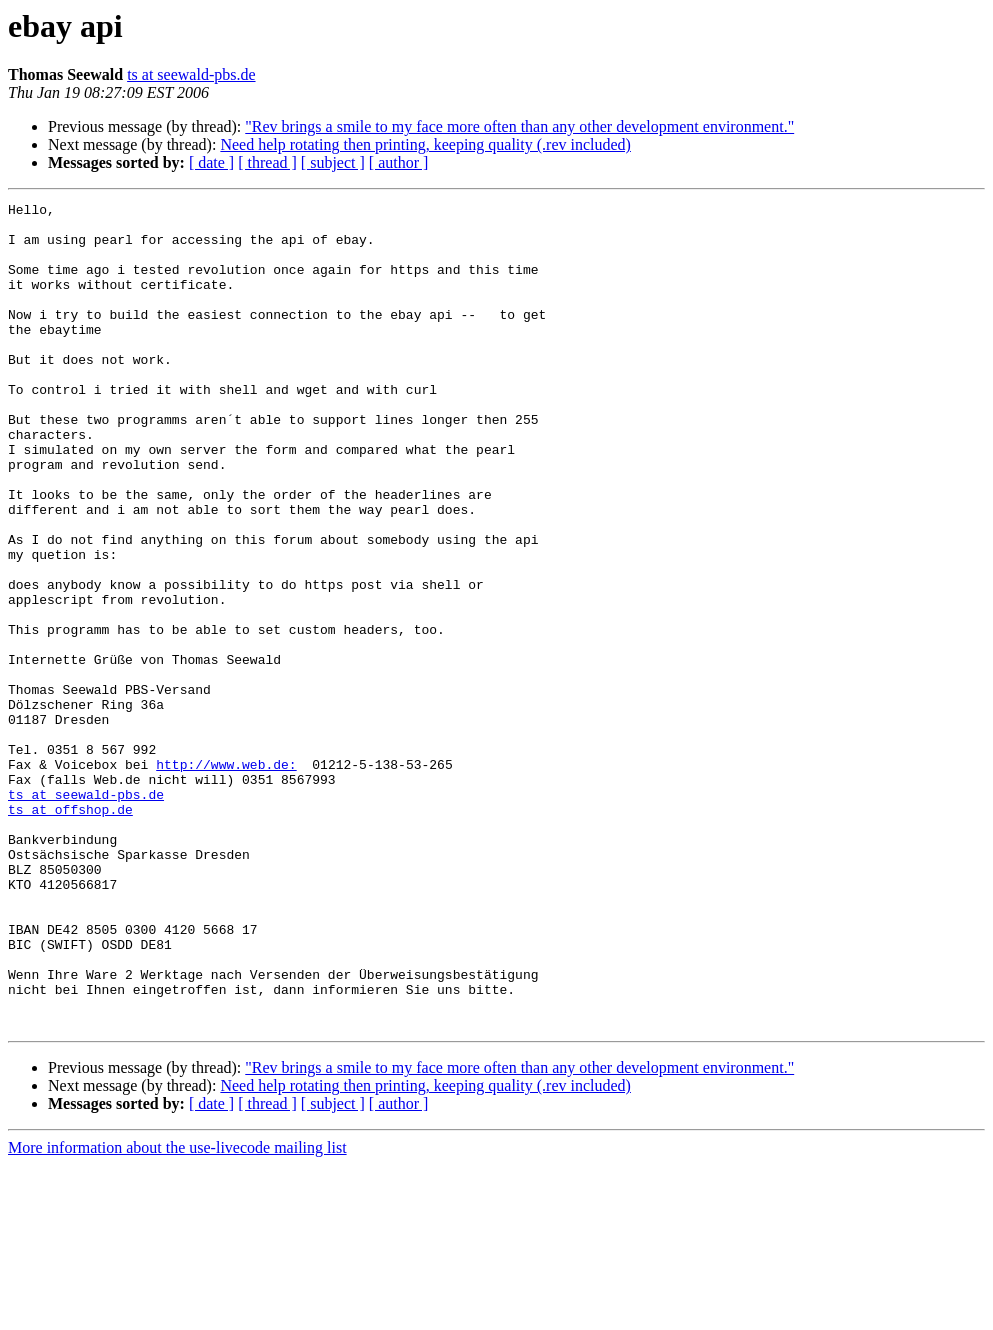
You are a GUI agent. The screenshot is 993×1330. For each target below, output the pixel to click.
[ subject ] (333, 162)
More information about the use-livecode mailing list (177, 1312)
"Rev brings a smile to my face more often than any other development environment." (519, 126)
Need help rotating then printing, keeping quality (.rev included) (425, 144)
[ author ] (399, 162)
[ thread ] (267, 162)
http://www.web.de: (226, 878)
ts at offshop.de (70, 932)
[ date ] (211, 162)
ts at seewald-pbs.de (191, 74)
